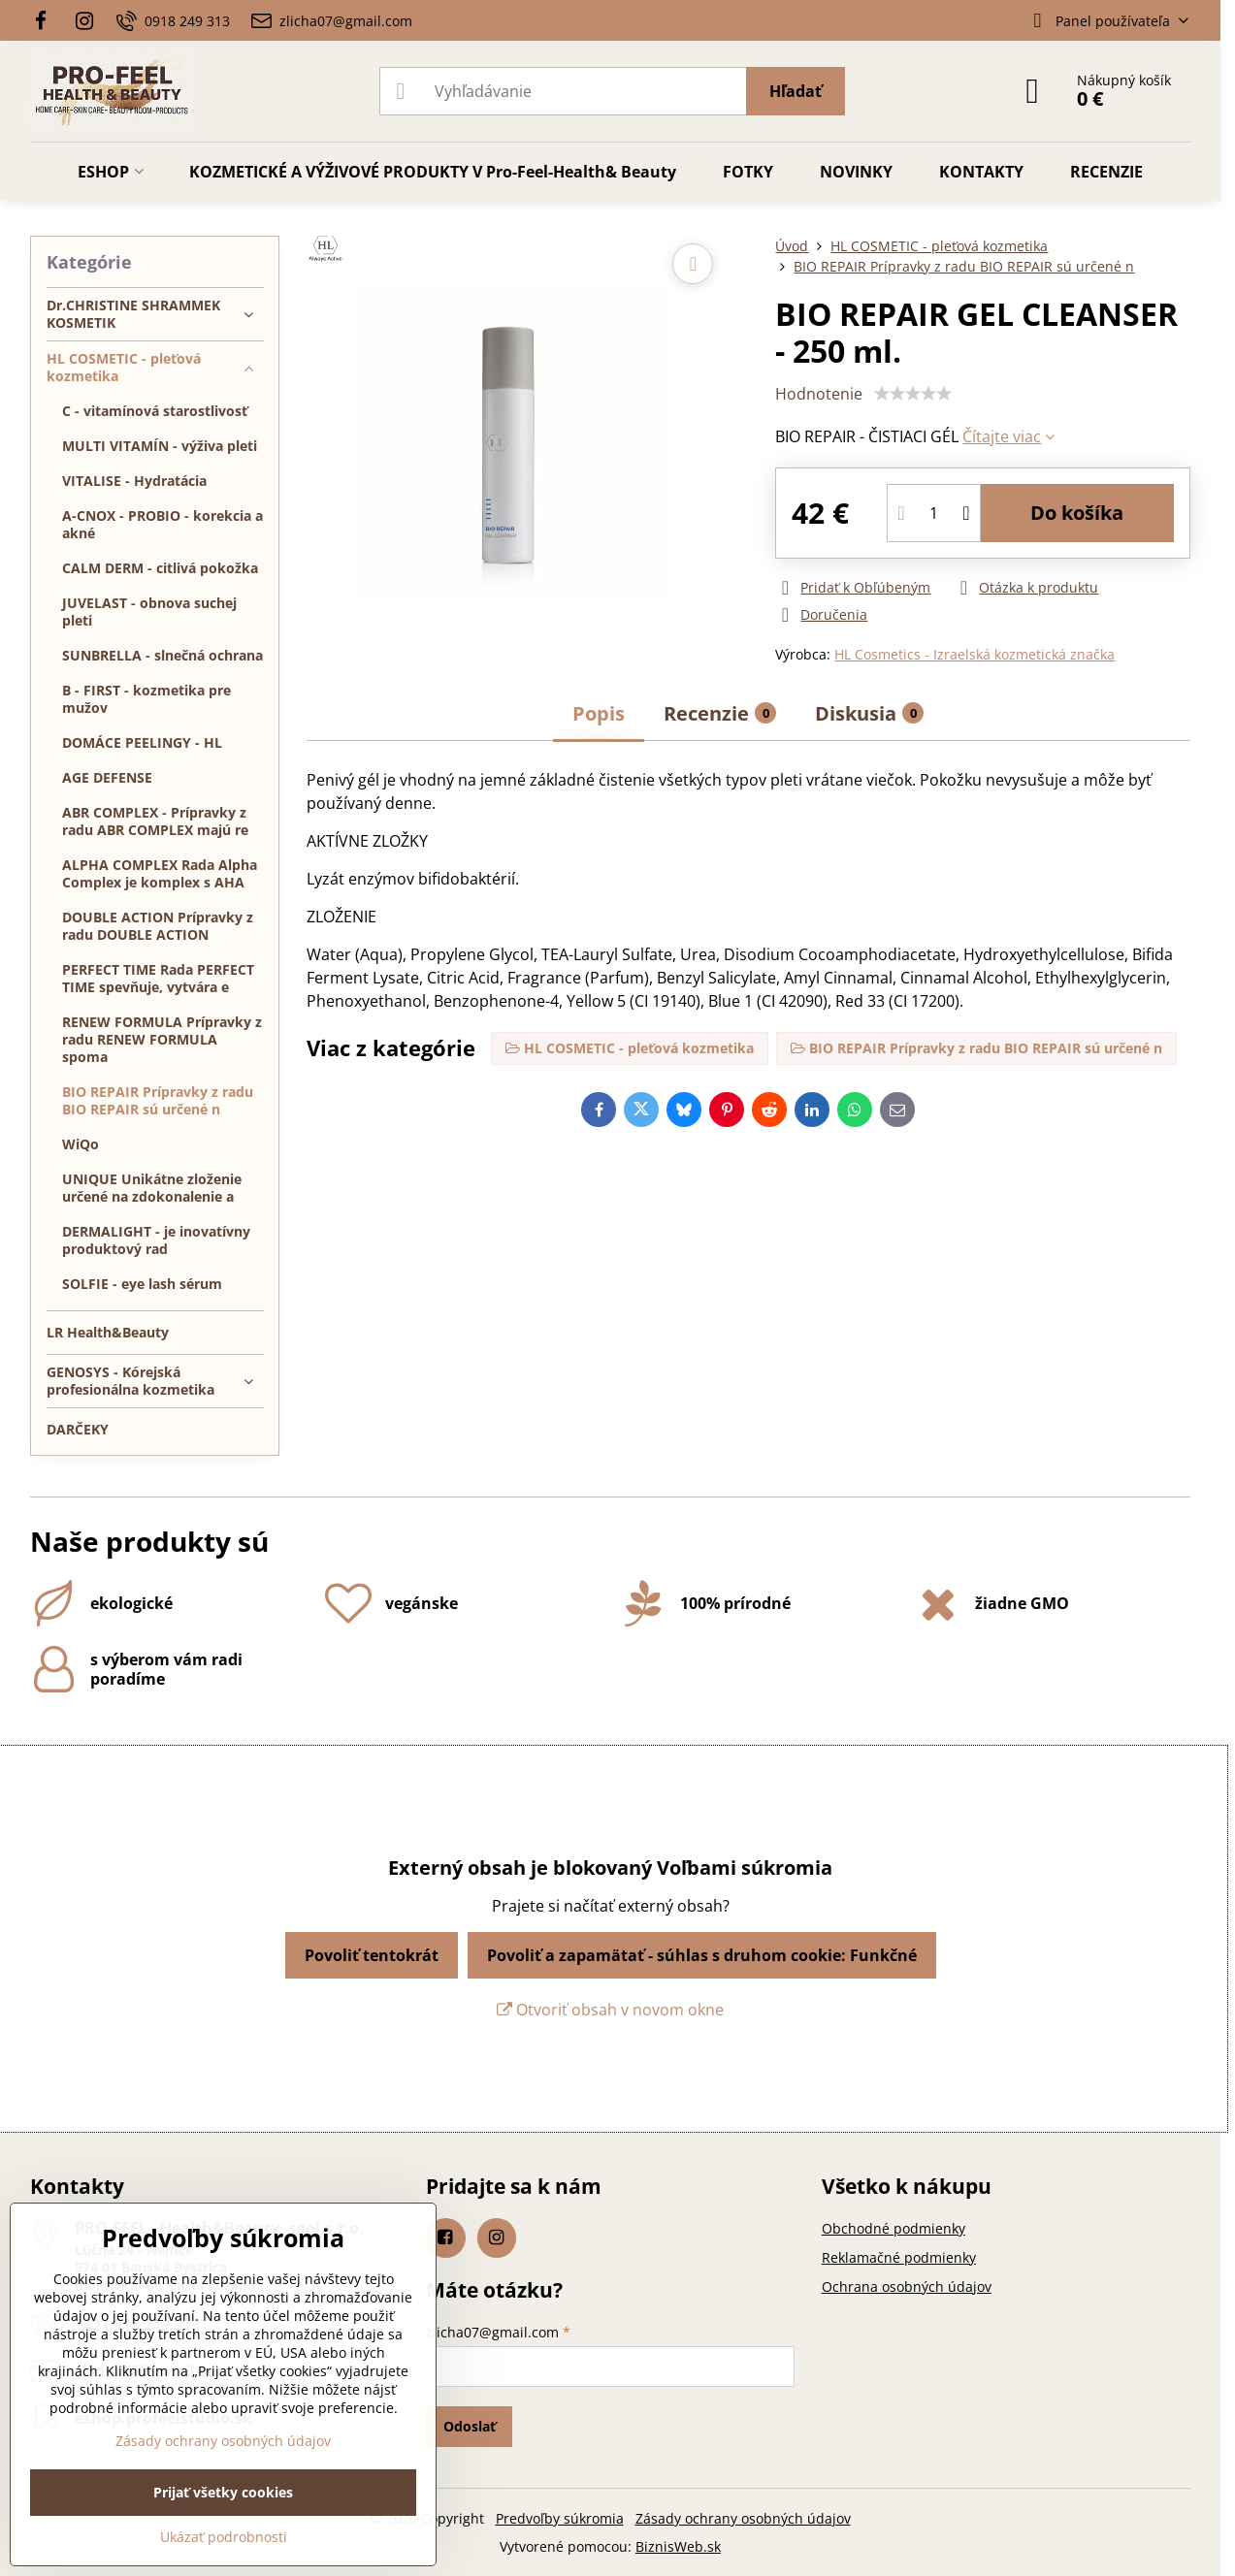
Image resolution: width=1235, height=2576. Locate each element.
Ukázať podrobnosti (223, 2537)
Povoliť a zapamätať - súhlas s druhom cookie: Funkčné (702, 1955)
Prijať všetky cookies (223, 2492)
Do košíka (1076, 512)
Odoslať (469, 2426)
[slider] (913, 394)
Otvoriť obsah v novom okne (610, 2009)
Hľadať (795, 91)
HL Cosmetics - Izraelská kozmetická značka (974, 654)
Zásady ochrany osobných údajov (743, 2518)
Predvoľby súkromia (560, 2518)
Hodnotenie (818, 393)
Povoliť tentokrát (372, 1955)
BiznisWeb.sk (678, 2546)
